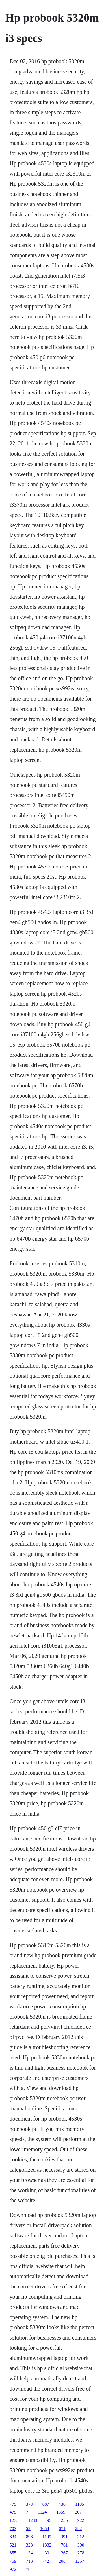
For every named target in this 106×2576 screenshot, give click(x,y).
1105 (79, 2504)
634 (13, 2536)
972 (13, 2569)
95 (49, 2520)
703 (13, 2528)
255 (64, 2520)
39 (47, 2552)
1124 (42, 2512)
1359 (60, 2512)
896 (29, 2536)
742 (45, 2561)
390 (80, 2545)
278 (80, 2552)
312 (80, 2536)
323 (29, 2545)
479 (13, 2512)
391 (64, 2536)
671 (62, 2528)
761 (64, 2545)
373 (29, 2504)
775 (13, 2504)
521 (13, 2545)
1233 (32, 2520)
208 (62, 2561)
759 (13, 2561)
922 (80, 2520)
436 (62, 2504)
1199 (46, 2536)
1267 (63, 2552)
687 (45, 2504)
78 (28, 2569)
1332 (46, 2545)
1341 (30, 2552)
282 (78, 2528)
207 (78, 2512)
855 (13, 2552)
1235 (14, 2520)
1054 (44, 2528)
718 (29, 2561)
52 (28, 2528)
